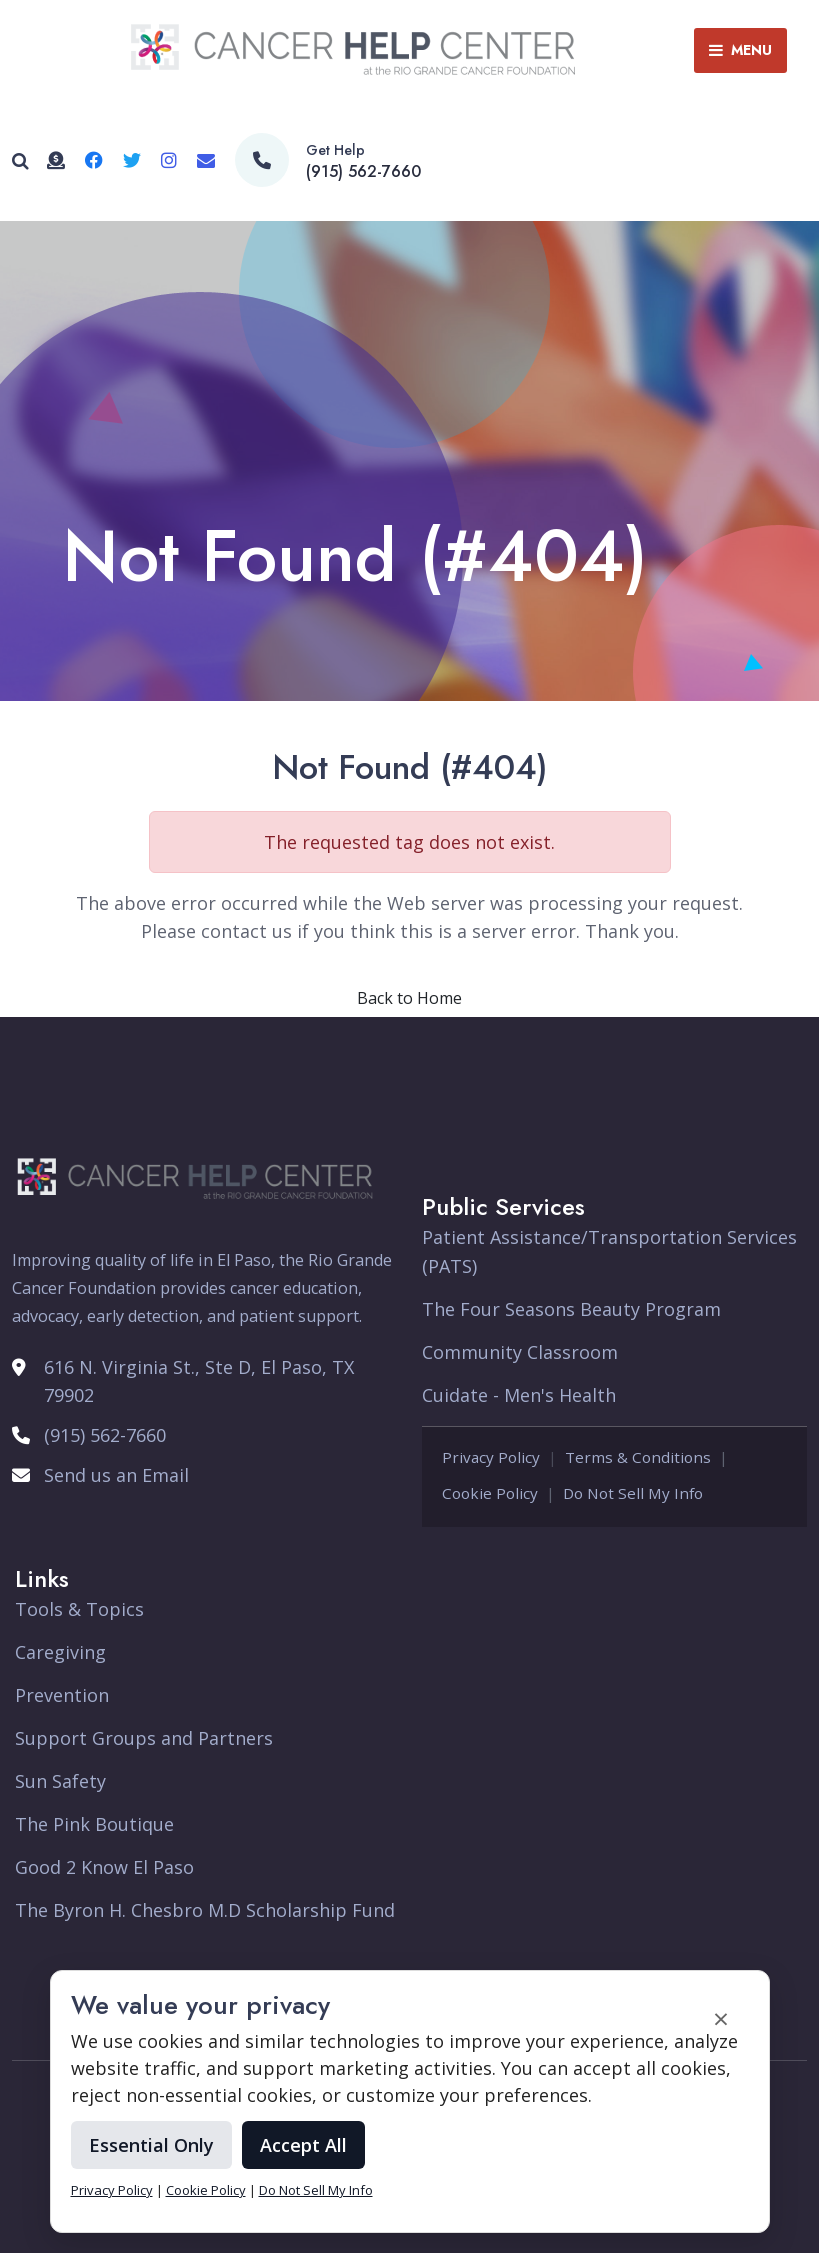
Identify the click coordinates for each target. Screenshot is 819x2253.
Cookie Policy (206, 2190)
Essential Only (151, 2145)
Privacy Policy (112, 2190)
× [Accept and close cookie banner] (721, 2018)
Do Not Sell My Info (316, 2190)
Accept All (303, 2145)
